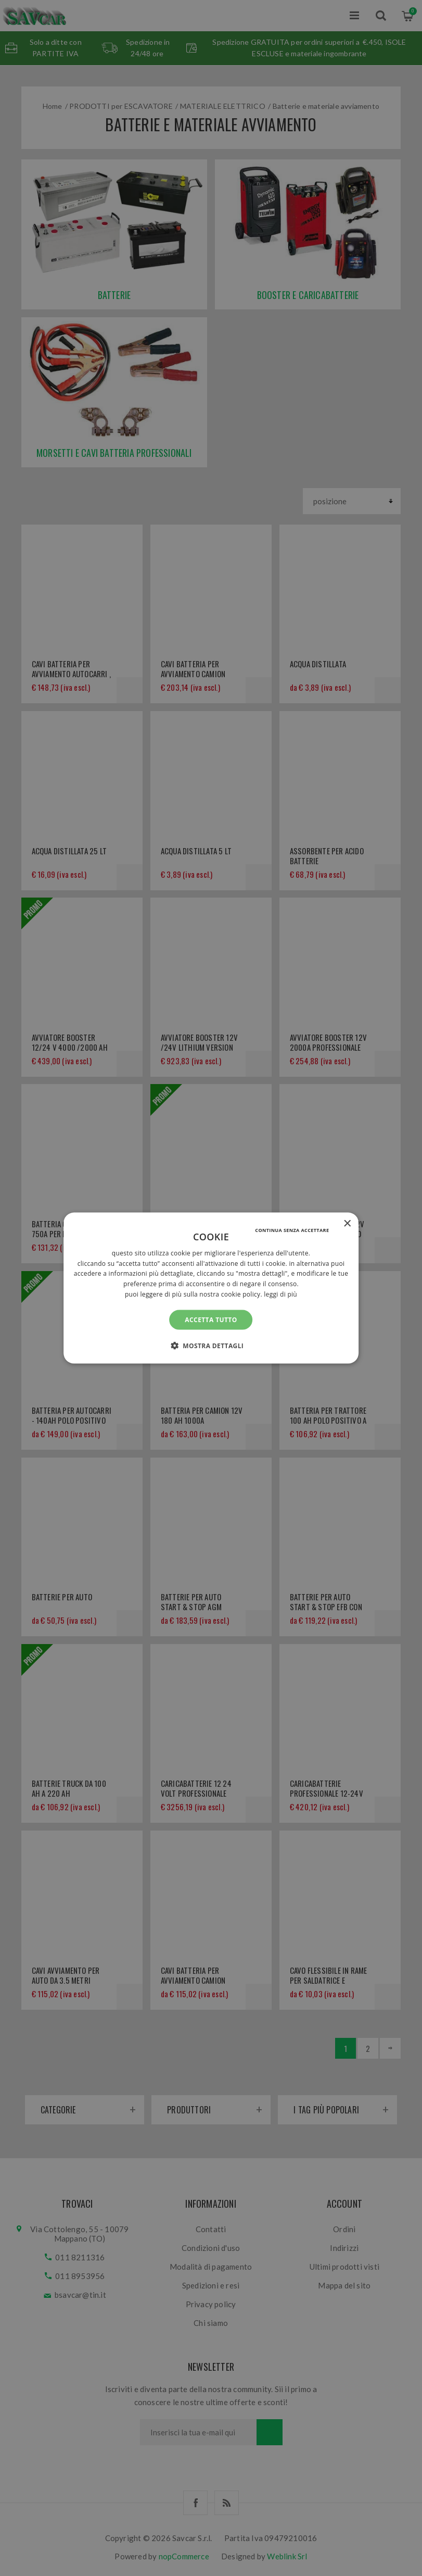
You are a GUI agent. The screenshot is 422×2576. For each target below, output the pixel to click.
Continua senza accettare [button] (292, 1229)
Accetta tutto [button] (211, 1319)
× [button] (347, 1223)
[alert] (211, 1288)
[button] (211, 1345)
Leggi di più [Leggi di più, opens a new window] (280, 1294)
